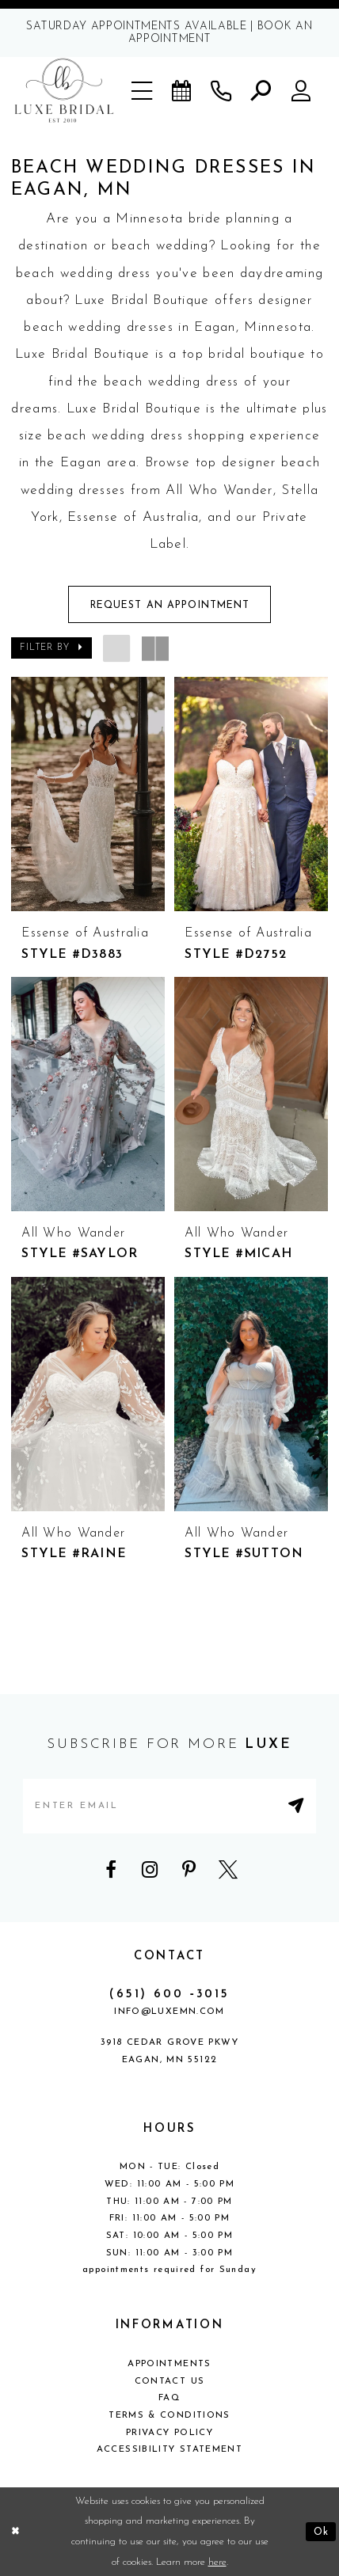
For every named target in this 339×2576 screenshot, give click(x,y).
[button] (143, 90)
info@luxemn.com (169, 2011)
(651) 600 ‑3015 (169, 1994)
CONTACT (169, 1956)
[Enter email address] (170, 1806)
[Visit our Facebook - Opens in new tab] (110, 1869)
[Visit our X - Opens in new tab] (228, 1869)
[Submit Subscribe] (297, 1806)
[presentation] (88, 794)
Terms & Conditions (169, 2415)
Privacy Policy (169, 2432)
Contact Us (170, 2381)
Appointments (169, 2364)
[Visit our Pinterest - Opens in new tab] (189, 1869)
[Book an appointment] (182, 90)
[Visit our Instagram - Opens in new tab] (149, 1869)
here (217, 2562)
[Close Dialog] (15, 2531)
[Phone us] (221, 90)
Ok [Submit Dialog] (321, 2531)
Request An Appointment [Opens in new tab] (170, 605)
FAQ (169, 2398)
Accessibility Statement (170, 2449)
